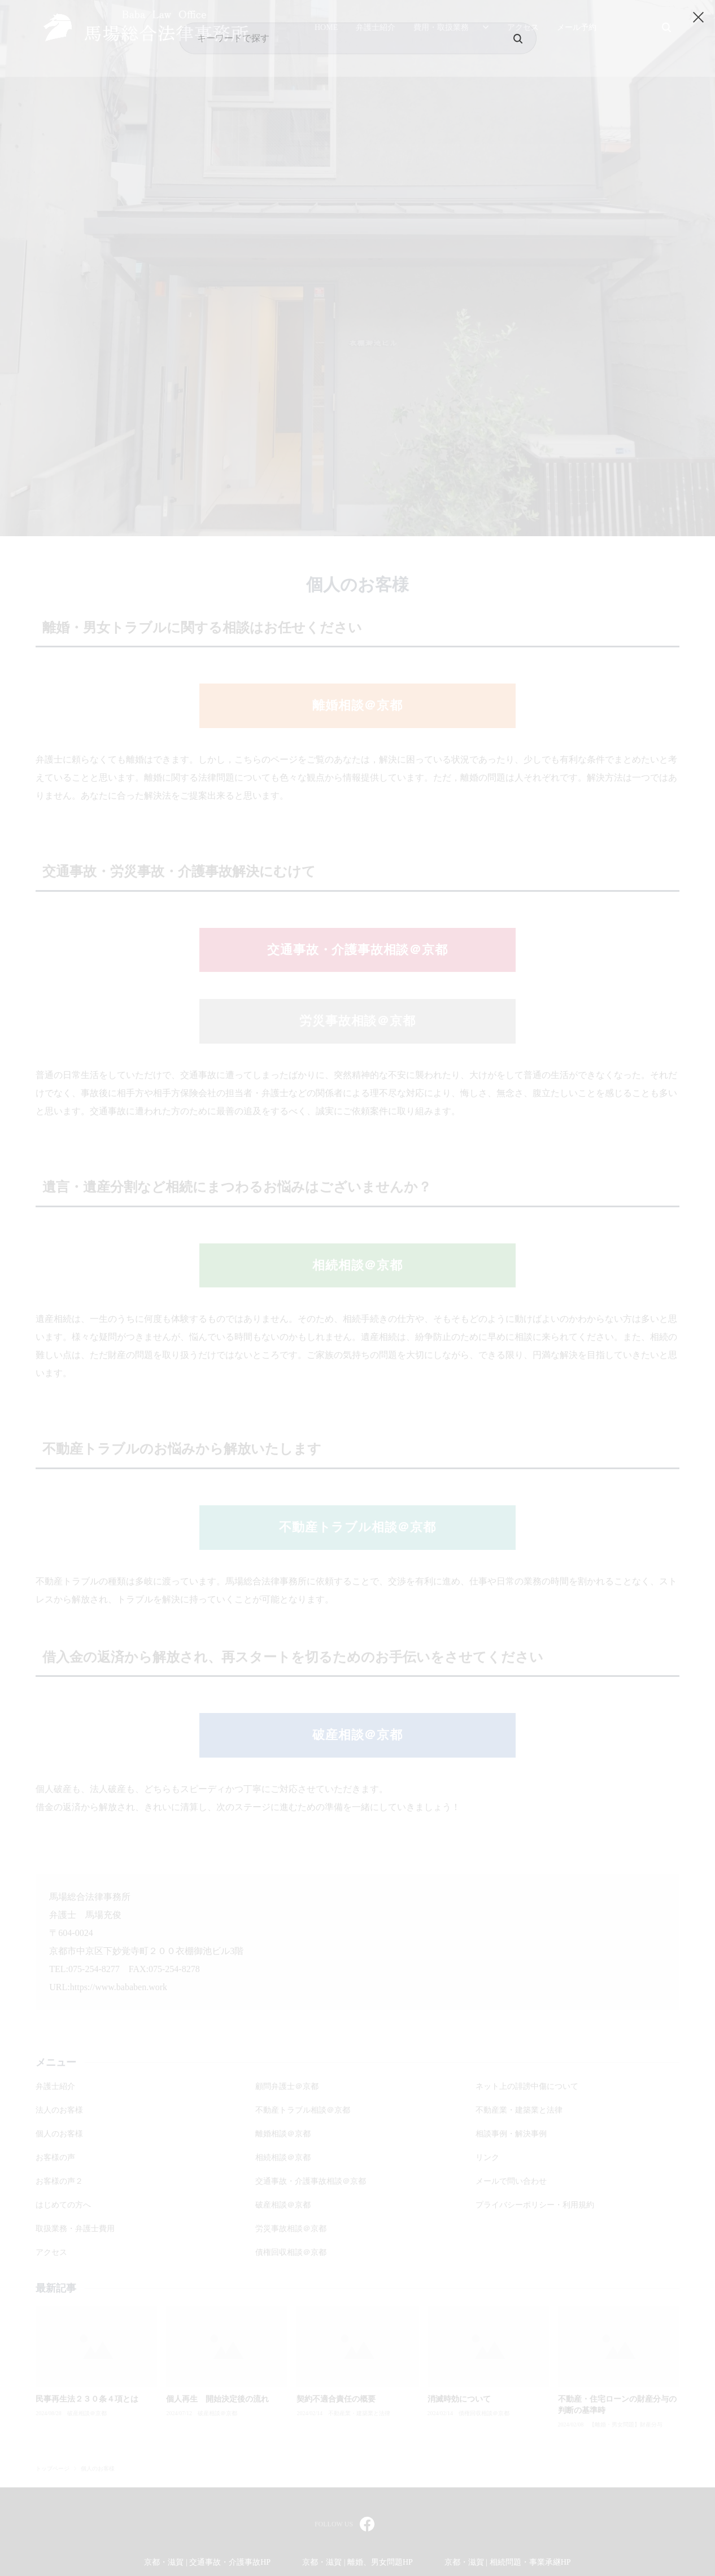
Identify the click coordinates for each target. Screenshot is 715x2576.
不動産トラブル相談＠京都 (357, 1527)
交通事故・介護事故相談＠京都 (357, 950)
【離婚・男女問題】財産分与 (625, 2425)
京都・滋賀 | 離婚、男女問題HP (357, 2562)
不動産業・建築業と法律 (359, 2413)
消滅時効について (459, 2399)
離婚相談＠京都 (357, 705)
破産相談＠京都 (357, 1735)
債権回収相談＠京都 (484, 2413)
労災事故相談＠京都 (357, 1021)
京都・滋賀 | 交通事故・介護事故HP (207, 2562)
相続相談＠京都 (357, 1265)
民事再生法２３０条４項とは (87, 2399)
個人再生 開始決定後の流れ (217, 2399)
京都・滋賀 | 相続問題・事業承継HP (507, 2562)
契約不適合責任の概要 (336, 2399)
